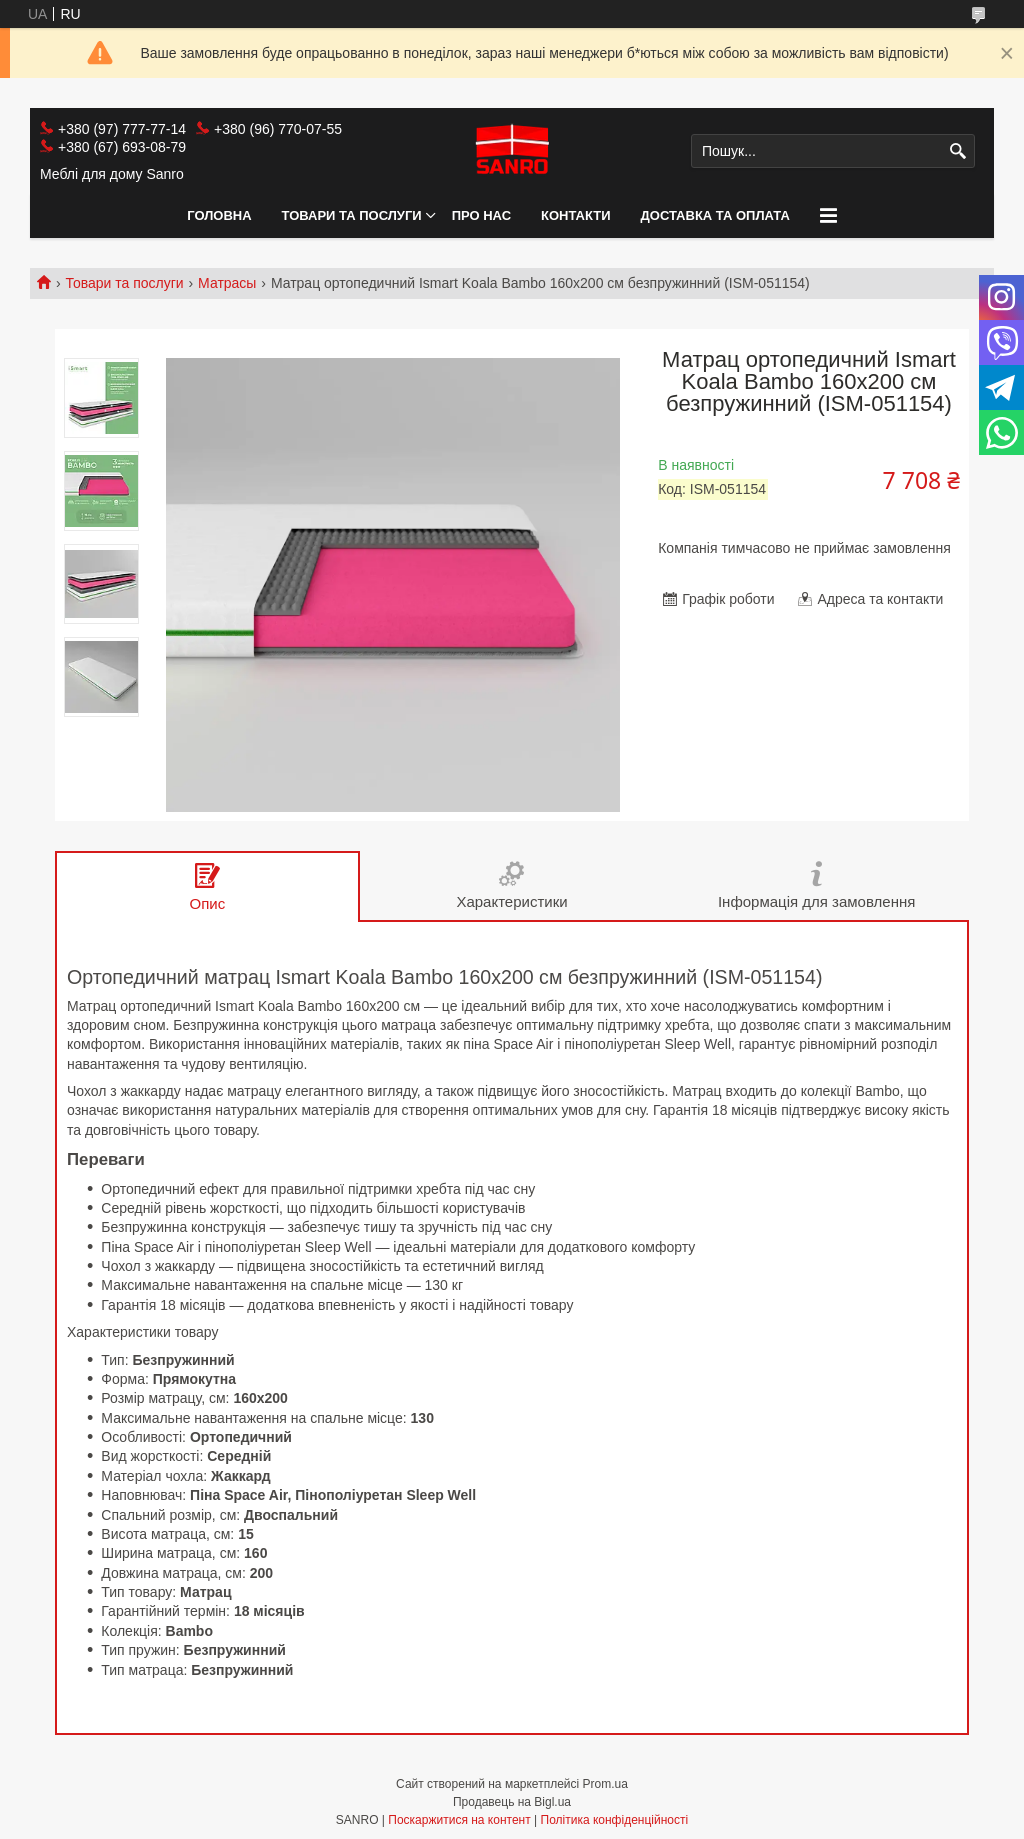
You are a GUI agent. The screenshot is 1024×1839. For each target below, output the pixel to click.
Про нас (481, 215)
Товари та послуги (352, 215)
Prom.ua (605, 1784)
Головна (219, 215)
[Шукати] (957, 151)
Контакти (576, 215)
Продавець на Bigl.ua (512, 1802)
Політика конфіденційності (615, 1820)
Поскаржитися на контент (459, 1820)
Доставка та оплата (715, 215)
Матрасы (227, 283)
